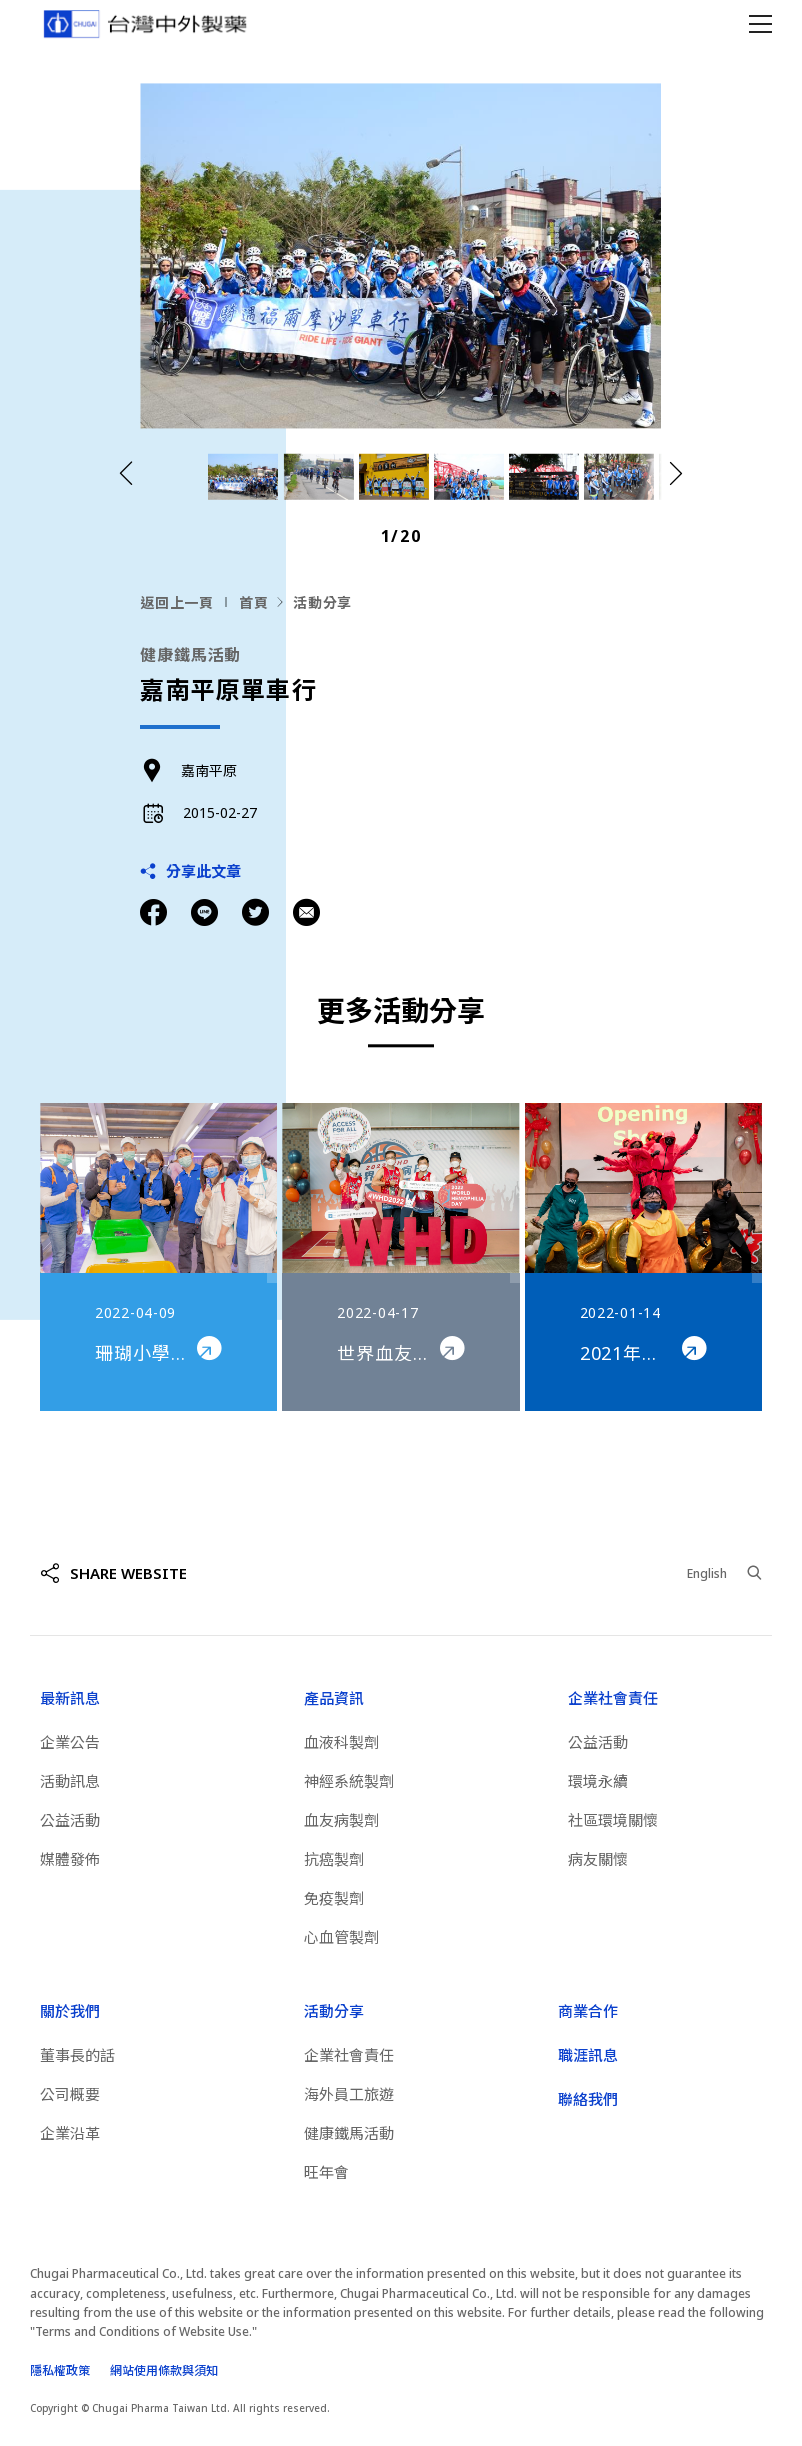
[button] (676, 474)
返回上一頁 (177, 602)
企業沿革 (70, 2133)
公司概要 (70, 2094)
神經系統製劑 (349, 1781)
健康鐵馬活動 (349, 2133)
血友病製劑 (341, 1820)
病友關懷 (598, 1859)
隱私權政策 (60, 2370)
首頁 (253, 602)
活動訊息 (70, 1781)
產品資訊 (334, 1698)
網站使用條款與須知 (164, 2370)
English (707, 1573)
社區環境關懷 (613, 1820)
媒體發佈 (70, 1859)
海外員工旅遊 (349, 2094)
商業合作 (588, 2011)
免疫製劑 (334, 1898)
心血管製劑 (341, 1937)
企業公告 (70, 1742)
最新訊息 (70, 1698)
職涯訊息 (588, 2055)
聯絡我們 (588, 2099)
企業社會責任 (613, 1698)
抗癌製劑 (334, 1859)
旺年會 (326, 2172)
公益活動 (70, 1820)
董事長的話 (77, 2055)
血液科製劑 (341, 1742)
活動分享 (322, 602)
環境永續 (598, 1781)
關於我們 (70, 2011)
